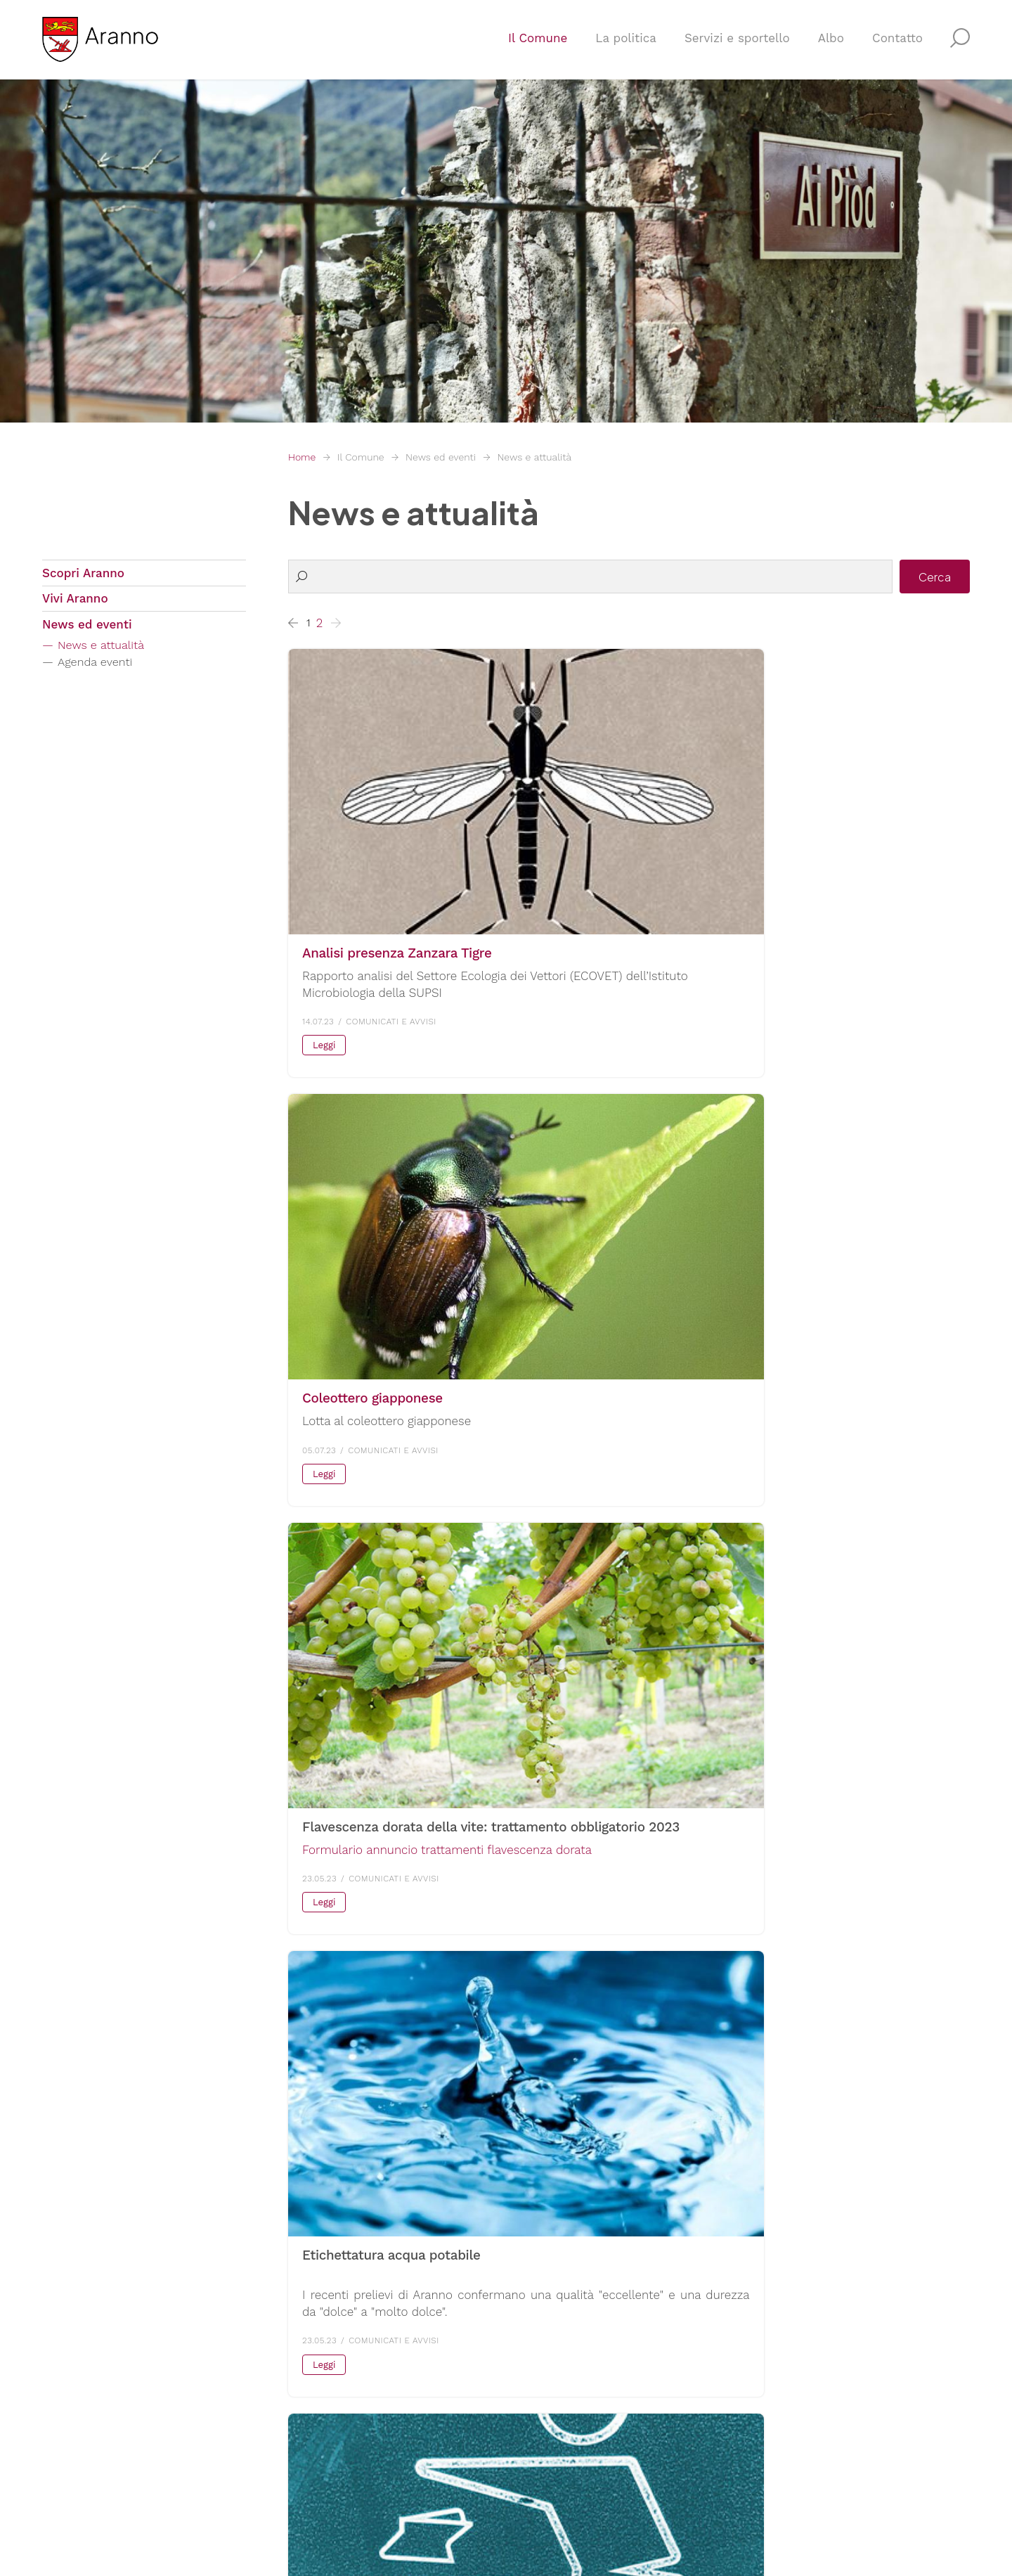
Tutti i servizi (553, 2431)
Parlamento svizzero (788, 2417)
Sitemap (360, 2499)
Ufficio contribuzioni (574, 2366)
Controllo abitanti (567, 2383)
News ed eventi (441, 457)
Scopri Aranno (83, 574)
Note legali (309, 2499)
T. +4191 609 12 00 (91, 2393)
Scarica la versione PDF (367, 1948)
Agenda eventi (100, 671)
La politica (625, 46)
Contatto (897, 46)
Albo (831, 46)
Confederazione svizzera (799, 2366)
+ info (564, 1263)
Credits (402, 2499)
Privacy (262, 2499)
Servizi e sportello (737, 46)
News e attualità (534, 457)
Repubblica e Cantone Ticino (811, 2350)
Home (302, 457)
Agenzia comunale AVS (582, 2400)
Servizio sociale (561, 2350)
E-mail (60, 2427)
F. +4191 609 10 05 (91, 2410)
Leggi (324, 948)
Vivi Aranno (75, 603)
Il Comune (537, 46)
